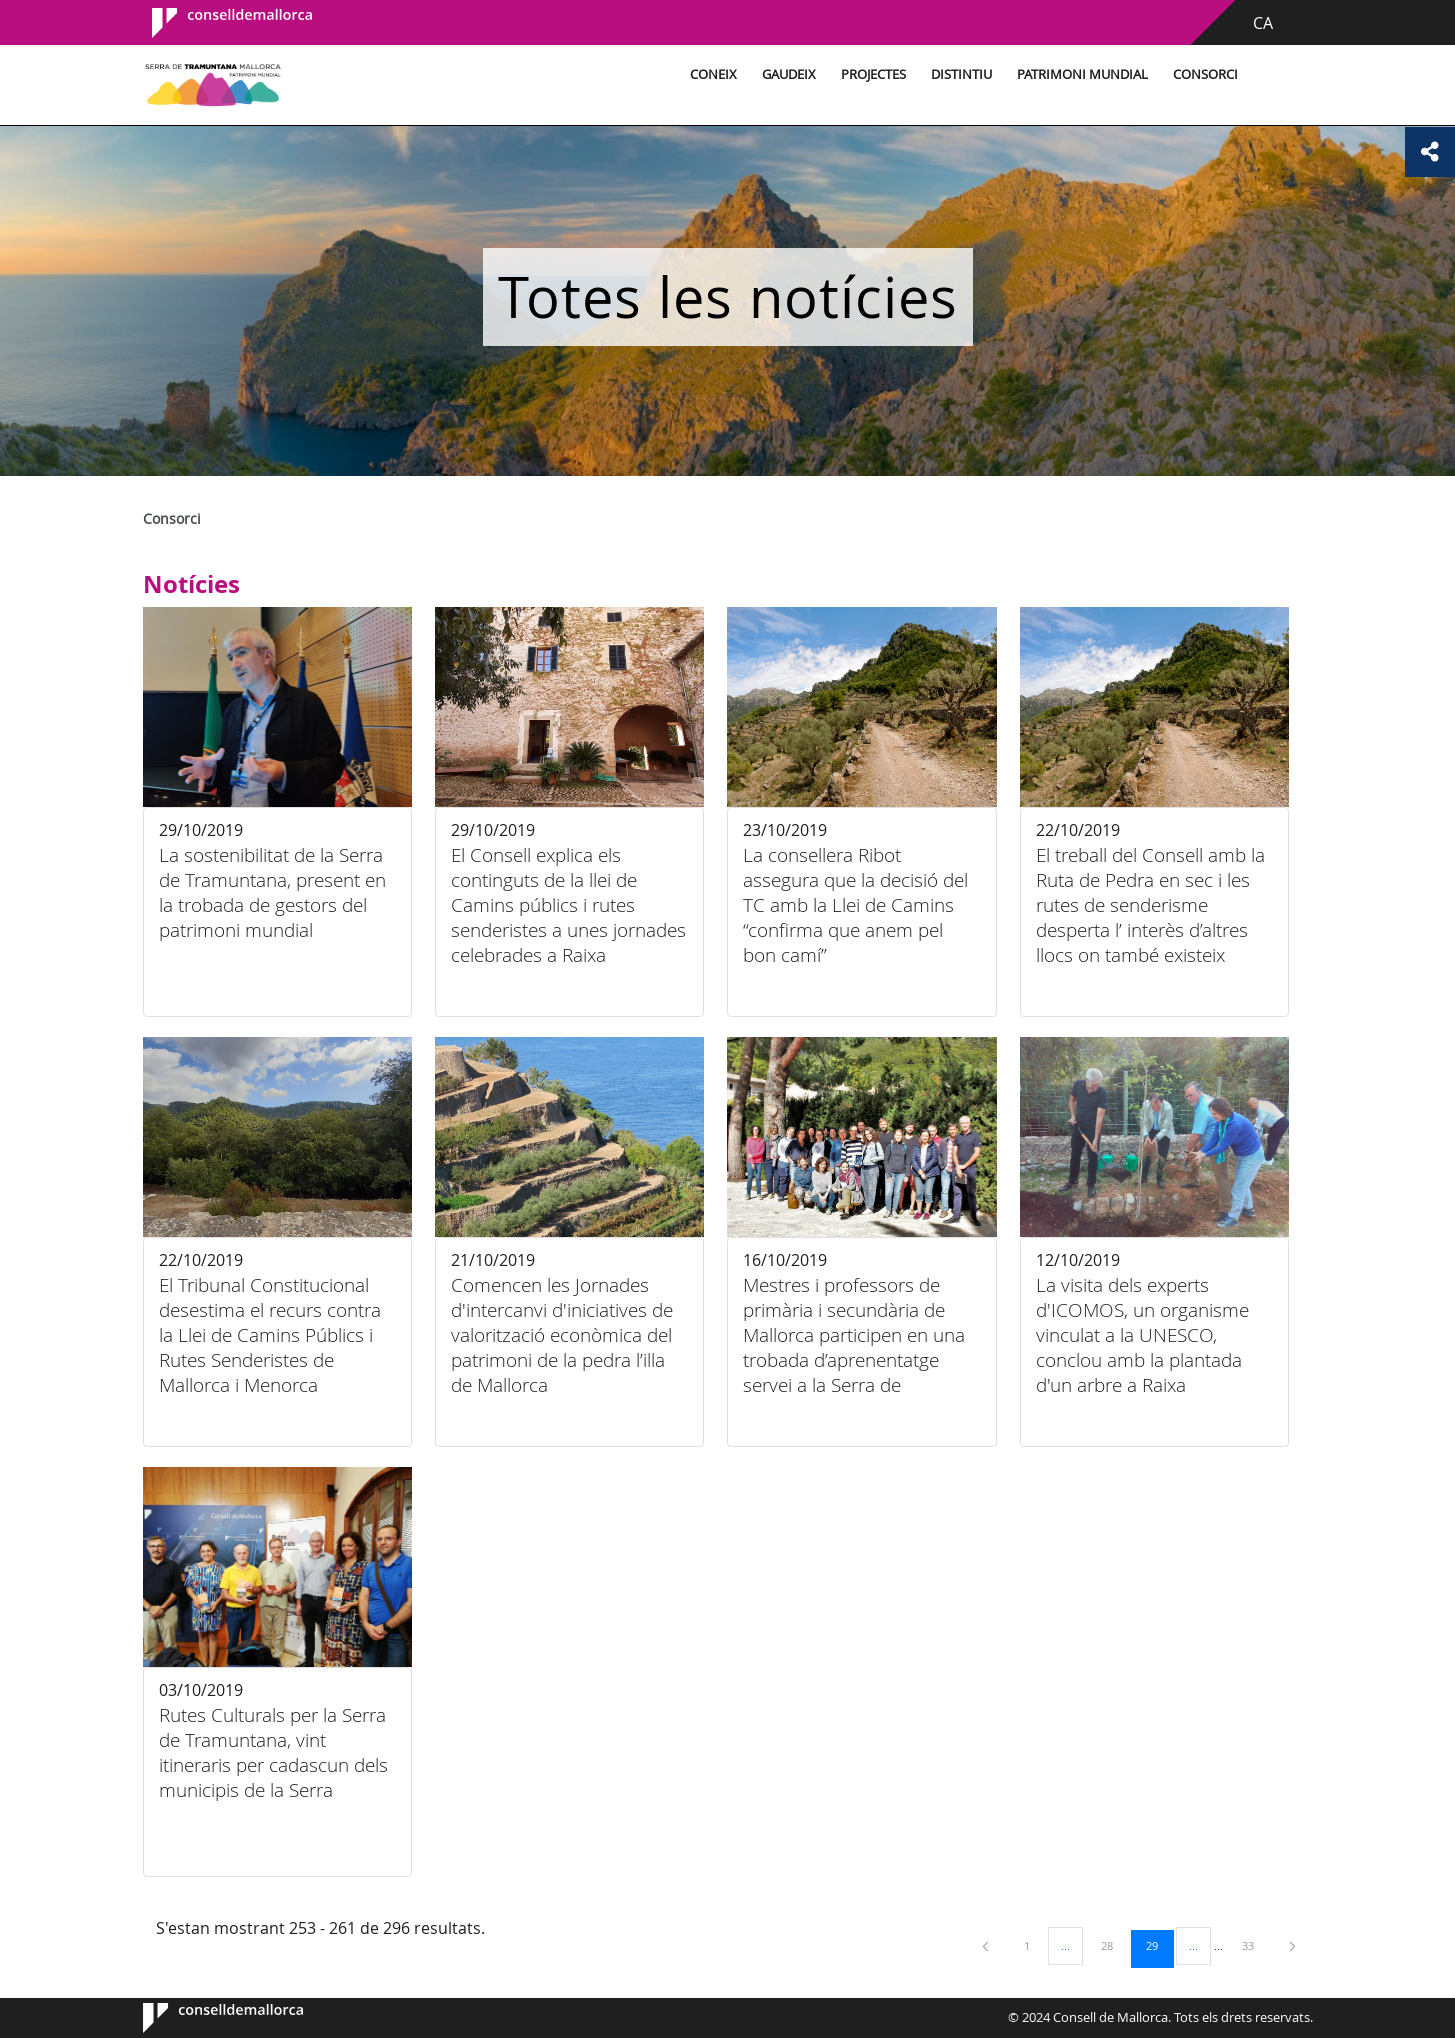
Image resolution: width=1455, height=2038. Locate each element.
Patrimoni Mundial (1082, 74)
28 (1114, 1945)
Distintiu (961, 74)
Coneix (713, 74)
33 (1255, 1945)
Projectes (873, 74)
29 (1159, 1945)
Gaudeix (789, 74)
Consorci (1205, 74)
